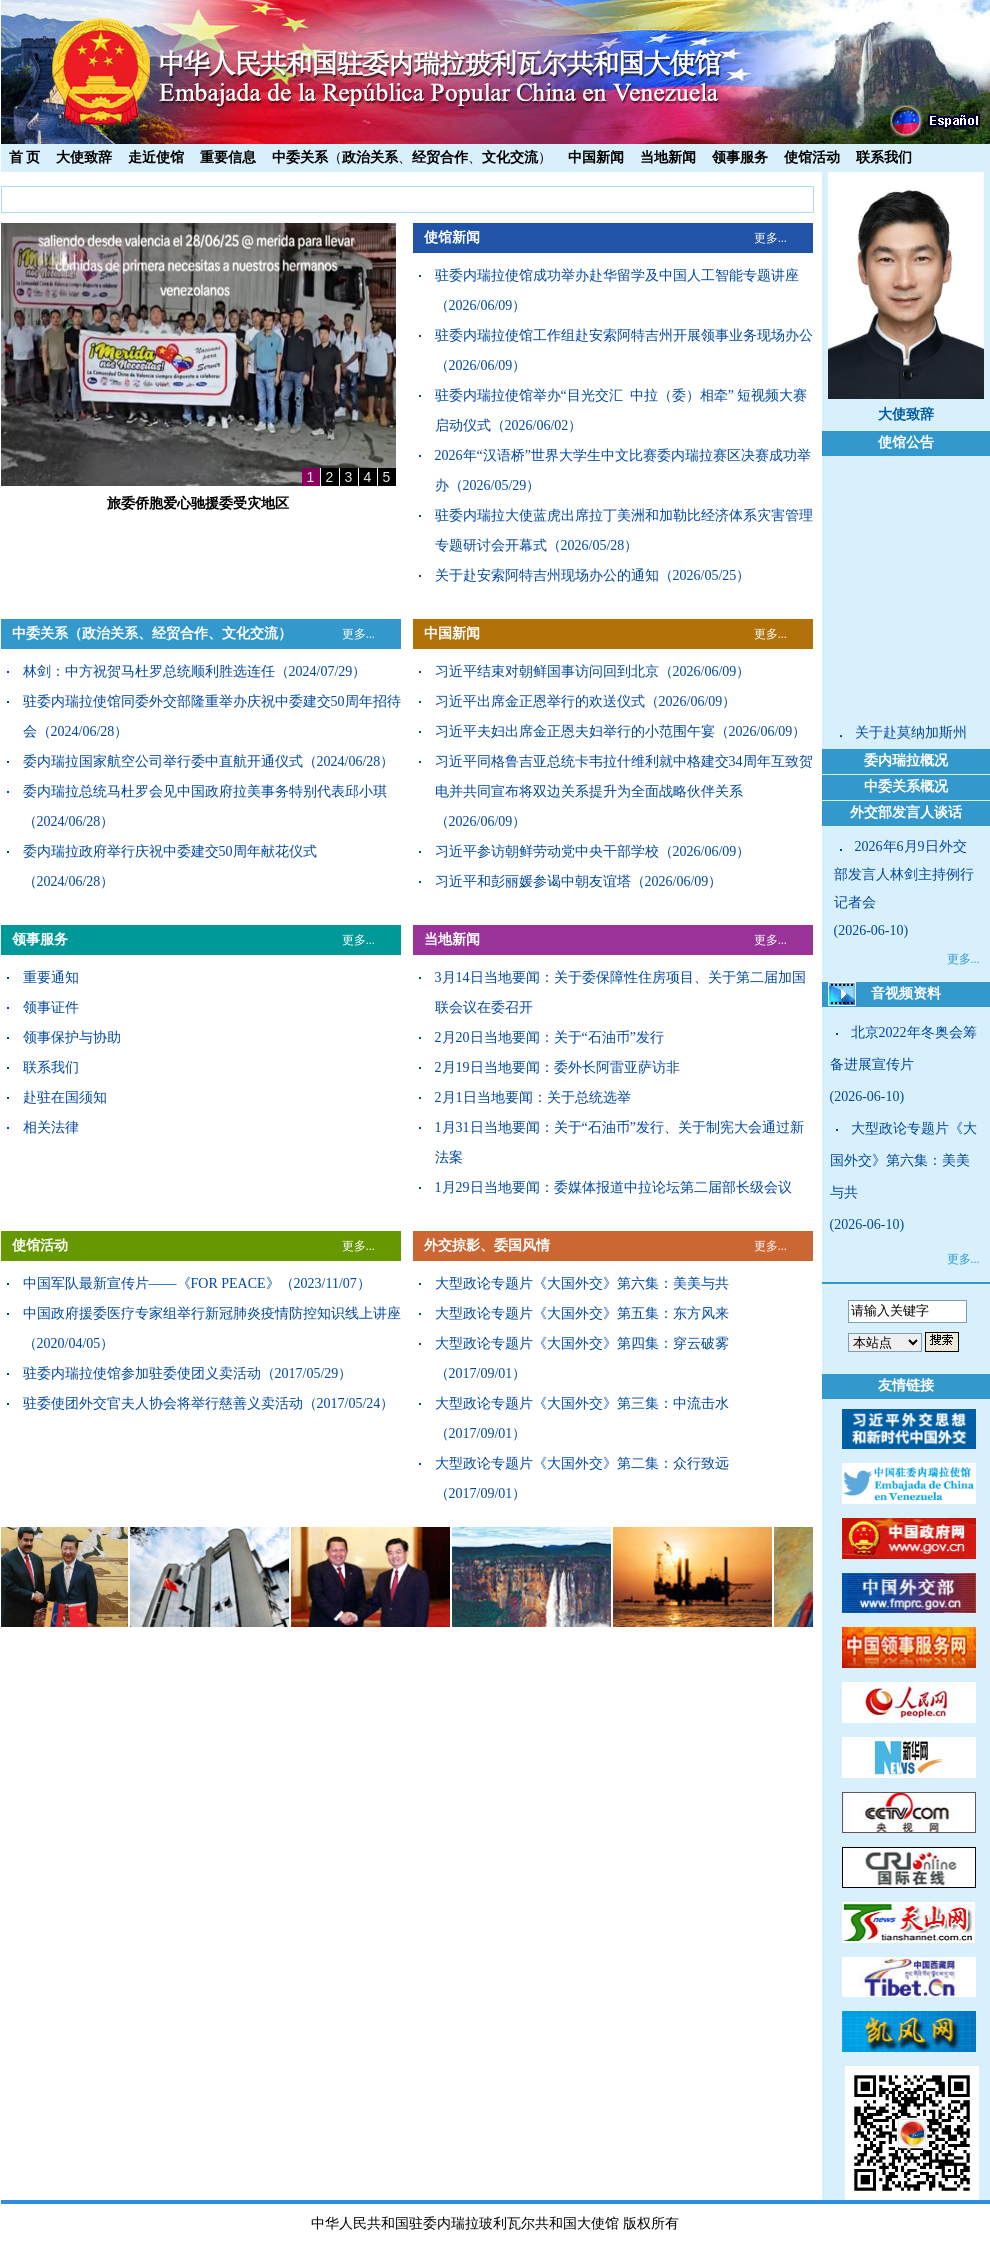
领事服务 (740, 157)
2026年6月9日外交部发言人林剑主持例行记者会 (904, 874)
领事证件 (51, 1007)
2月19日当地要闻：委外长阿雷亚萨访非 (557, 1067)
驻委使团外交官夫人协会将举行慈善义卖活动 (163, 1403)
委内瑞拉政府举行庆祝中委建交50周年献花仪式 (170, 851)
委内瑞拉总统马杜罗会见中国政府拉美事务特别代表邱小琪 (205, 791)
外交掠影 (452, 1245)
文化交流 (510, 157)
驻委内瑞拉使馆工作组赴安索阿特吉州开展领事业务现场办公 (624, 335)
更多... (770, 238)
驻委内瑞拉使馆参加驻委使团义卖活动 (142, 1373)
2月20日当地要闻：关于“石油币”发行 (549, 1037)
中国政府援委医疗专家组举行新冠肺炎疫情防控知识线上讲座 (212, 1313)
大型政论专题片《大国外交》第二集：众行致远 (582, 1463)
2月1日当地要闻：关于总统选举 (533, 1097)
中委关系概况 (906, 786)
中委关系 (300, 157)
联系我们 (884, 157)
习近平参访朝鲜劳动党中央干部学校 (547, 851)
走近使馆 (156, 157)
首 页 (25, 157)
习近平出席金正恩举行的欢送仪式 (540, 701)
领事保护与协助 (72, 1037)
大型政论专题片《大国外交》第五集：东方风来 (582, 1313)
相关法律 (51, 1127)
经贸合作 (440, 157)
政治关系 (370, 157)
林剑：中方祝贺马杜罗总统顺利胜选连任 (149, 671)
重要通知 (51, 977)
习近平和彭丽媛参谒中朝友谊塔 (533, 881)
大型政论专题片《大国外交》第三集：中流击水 (582, 1403)
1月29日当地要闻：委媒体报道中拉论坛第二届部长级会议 (613, 1187)
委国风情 (522, 1245)
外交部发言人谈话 (906, 812)
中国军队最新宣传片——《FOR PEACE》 (151, 1283)
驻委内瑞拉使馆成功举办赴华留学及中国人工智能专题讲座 (617, 275)
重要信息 (228, 157)
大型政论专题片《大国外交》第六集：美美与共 (582, 1283)
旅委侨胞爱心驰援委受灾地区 (198, 503)
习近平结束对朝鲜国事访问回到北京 (547, 671)
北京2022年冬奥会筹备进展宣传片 (903, 1048)
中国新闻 (596, 157)
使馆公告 (906, 442)
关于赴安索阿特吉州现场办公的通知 (547, 575)
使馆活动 (812, 157)
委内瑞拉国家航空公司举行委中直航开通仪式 (163, 761)
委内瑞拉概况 (906, 760)
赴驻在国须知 (65, 1097)
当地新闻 (668, 157)
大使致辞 (84, 157)
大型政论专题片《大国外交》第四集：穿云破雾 (582, 1343)
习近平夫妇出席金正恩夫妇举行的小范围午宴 (575, 731)
